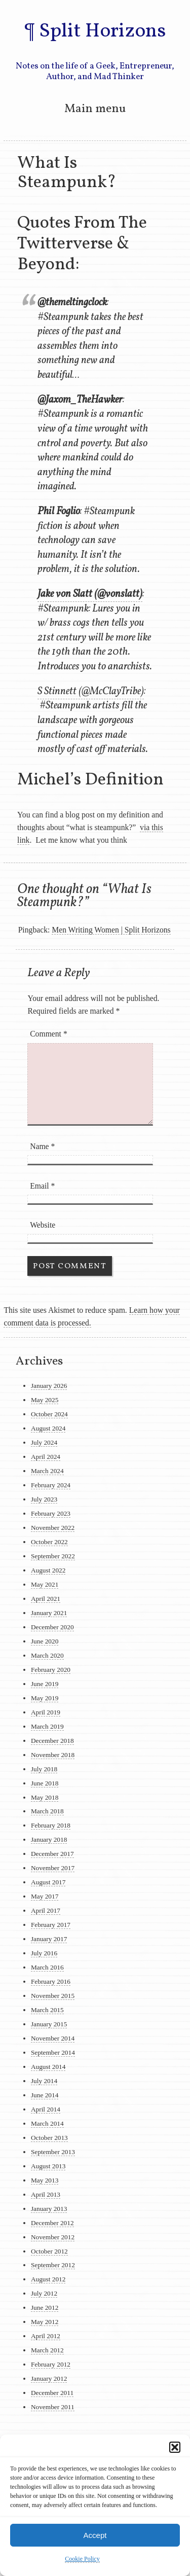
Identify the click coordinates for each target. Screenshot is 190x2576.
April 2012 (45, 2336)
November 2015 (52, 1995)
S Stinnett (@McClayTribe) (90, 692)
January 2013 (49, 2208)
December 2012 (52, 2223)
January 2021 (49, 1613)
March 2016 (47, 1967)
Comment (48, 1033)
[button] (175, 2447)
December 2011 (52, 2392)
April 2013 (45, 2194)
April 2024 (45, 1456)
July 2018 (44, 1769)
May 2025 (44, 1400)
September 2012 (53, 2265)
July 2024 (44, 1442)
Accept (95, 2535)
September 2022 (53, 1556)
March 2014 (47, 2123)
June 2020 (44, 1641)
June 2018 (44, 1783)
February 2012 (50, 2364)
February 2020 (50, 1669)
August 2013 (48, 2166)
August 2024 (48, 1428)
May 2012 (44, 2321)
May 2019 (44, 1698)
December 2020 (52, 1627)
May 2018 (44, 1797)
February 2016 (50, 1981)
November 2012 (52, 2237)
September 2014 (53, 2052)
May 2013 (44, 2180)
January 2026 (49, 1385)
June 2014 (44, 2095)
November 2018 (52, 1755)
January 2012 (49, 2378)
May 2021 (44, 1584)
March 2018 (47, 1811)
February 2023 (50, 1513)
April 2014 (45, 2109)
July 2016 (44, 1953)
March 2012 (47, 2350)
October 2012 (49, 2251)
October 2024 (49, 1414)
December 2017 (52, 1853)
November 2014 (52, 2038)
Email (42, 1186)
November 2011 (52, 2407)
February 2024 (50, 1485)
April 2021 (45, 1598)
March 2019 (47, 1726)
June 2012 (44, 2307)
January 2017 (49, 1939)
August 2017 (48, 1882)
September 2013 (53, 2152)
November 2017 (52, 1868)
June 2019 (44, 1684)
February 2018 (50, 1825)
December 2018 (52, 1740)
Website (42, 1225)
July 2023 (44, 1499)
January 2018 (49, 1839)
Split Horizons (102, 31)
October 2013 (49, 2137)
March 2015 (47, 2010)
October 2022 (49, 1542)
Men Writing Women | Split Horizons (111, 929)
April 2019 (45, 1712)
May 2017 (44, 1896)
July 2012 (44, 2293)
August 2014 (48, 2066)
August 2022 (48, 1570)
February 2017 (50, 1924)
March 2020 (47, 1655)
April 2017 (45, 1910)
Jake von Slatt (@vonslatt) (89, 594)
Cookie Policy (82, 2558)
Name (42, 1146)
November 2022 (52, 1527)
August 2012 (48, 2279)
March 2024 (47, 1471)
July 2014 (44, 2081)
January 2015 (49, 2024)
